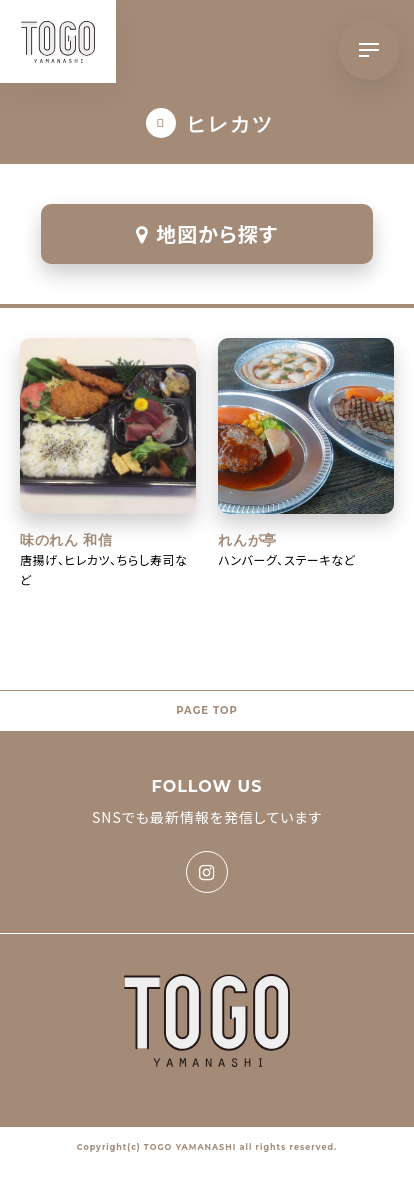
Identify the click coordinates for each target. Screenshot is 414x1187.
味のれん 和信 (66, 540)
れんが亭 (247, 540)
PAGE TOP (207, 710)
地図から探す (206, 233)
